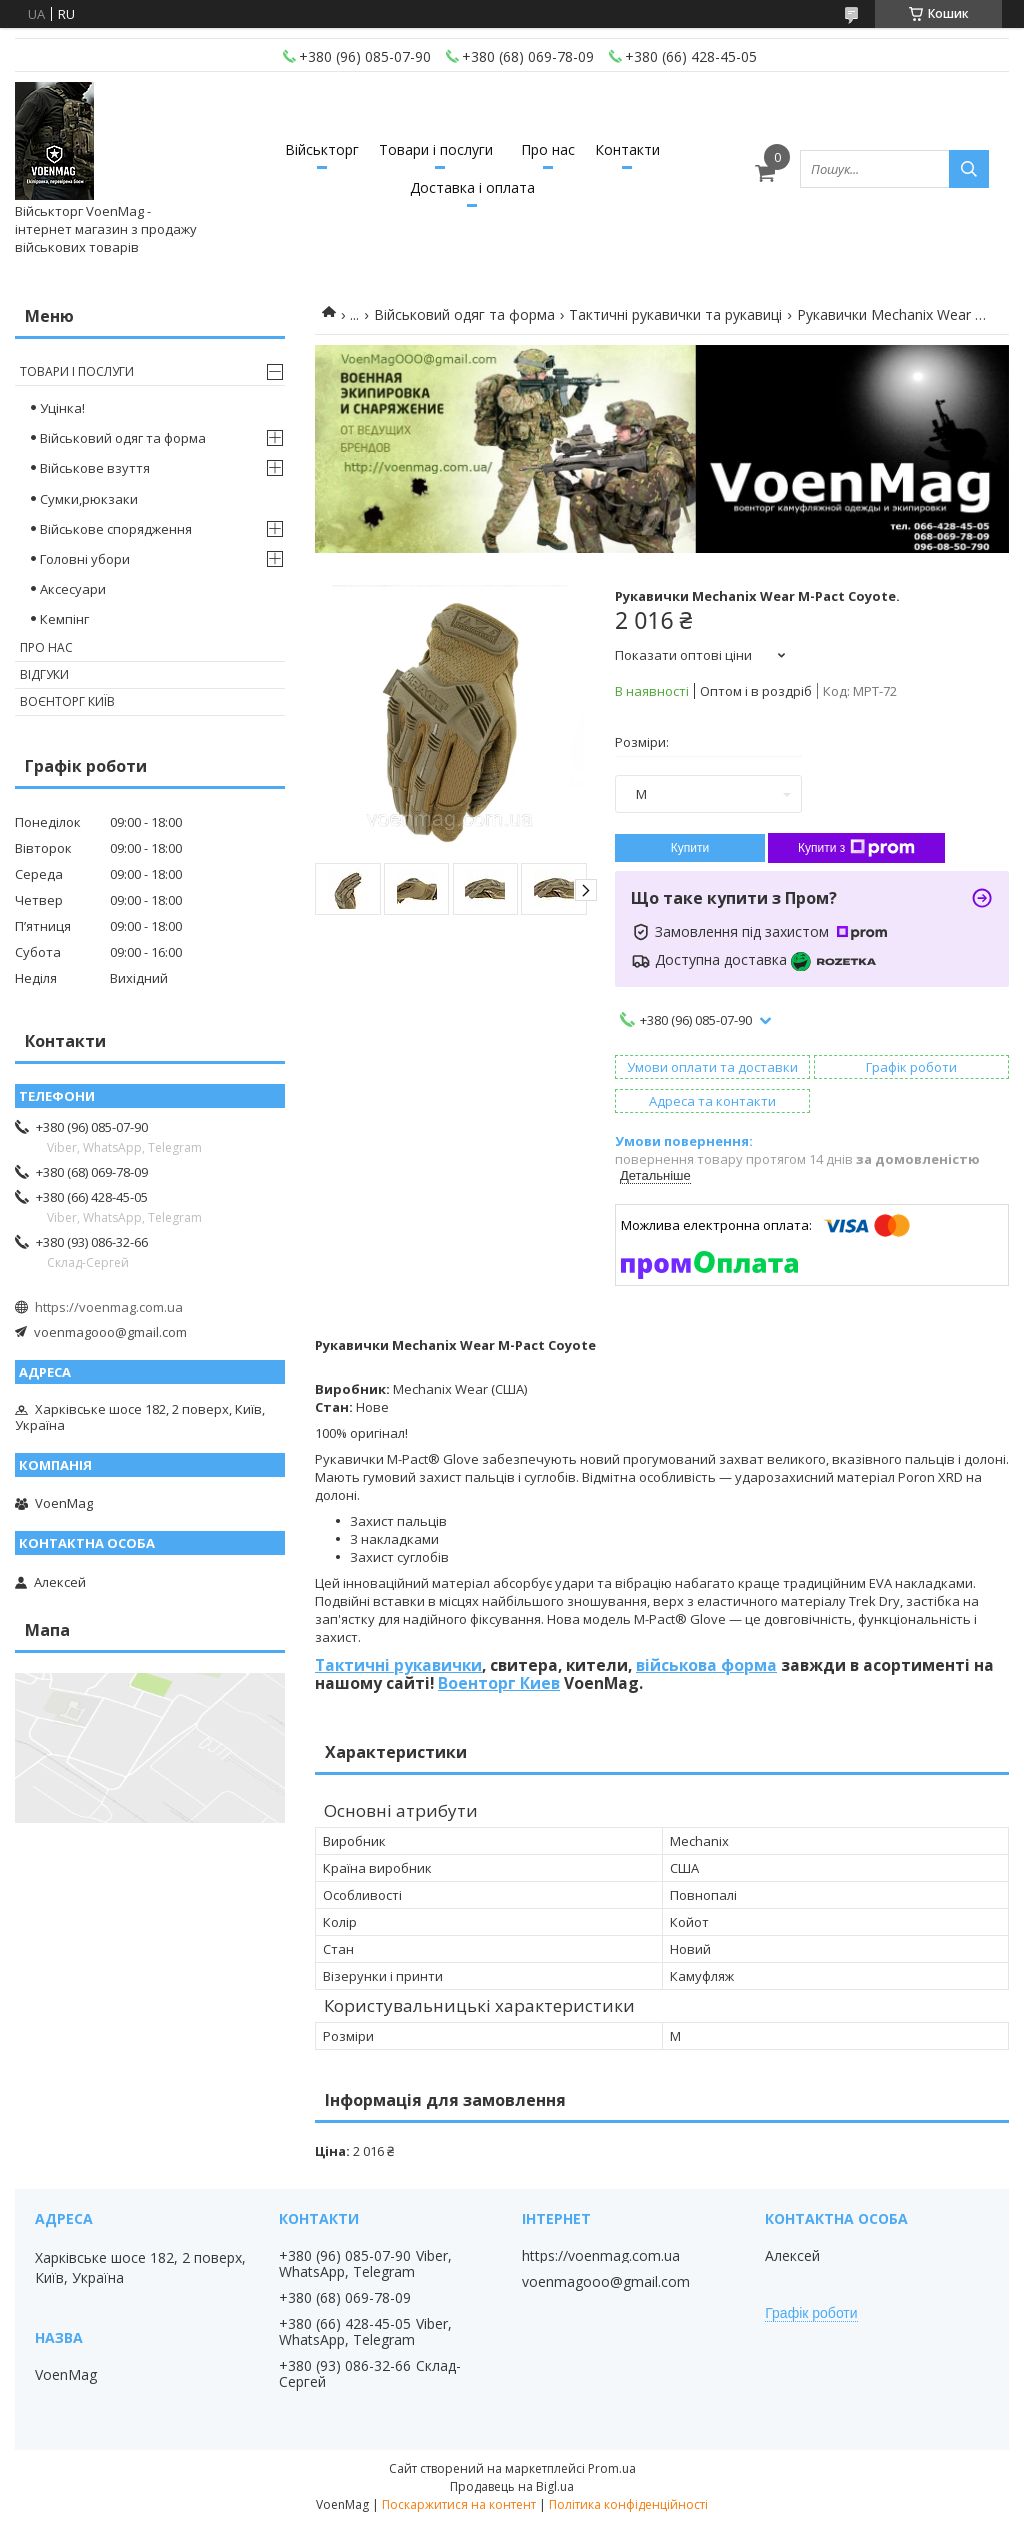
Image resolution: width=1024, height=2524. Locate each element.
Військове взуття (95, 468)
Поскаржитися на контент (459, 2504)
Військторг (322, 149)
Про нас (548, 149)
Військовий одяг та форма (464, 314)
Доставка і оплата (472, 187)
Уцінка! (62, 408)
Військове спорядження (116, 529)
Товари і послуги (436, 149)
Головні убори (85, 559)
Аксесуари (73, 589)
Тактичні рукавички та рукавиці (675, 314)
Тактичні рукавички (398, 1665)
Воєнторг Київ (67, 701)
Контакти (627, 149)
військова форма (706, 1665)
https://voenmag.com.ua (109, 1307)
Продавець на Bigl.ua (512, 2486)
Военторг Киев (499, 1683)
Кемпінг (64, 619)
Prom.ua (612, 2468)
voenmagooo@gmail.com (110, 1332)
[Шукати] (969, 169)
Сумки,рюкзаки (89, 499)
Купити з (856, 848)
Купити (690, 848)
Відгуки (44, 674)
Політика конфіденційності (628, 2504)
